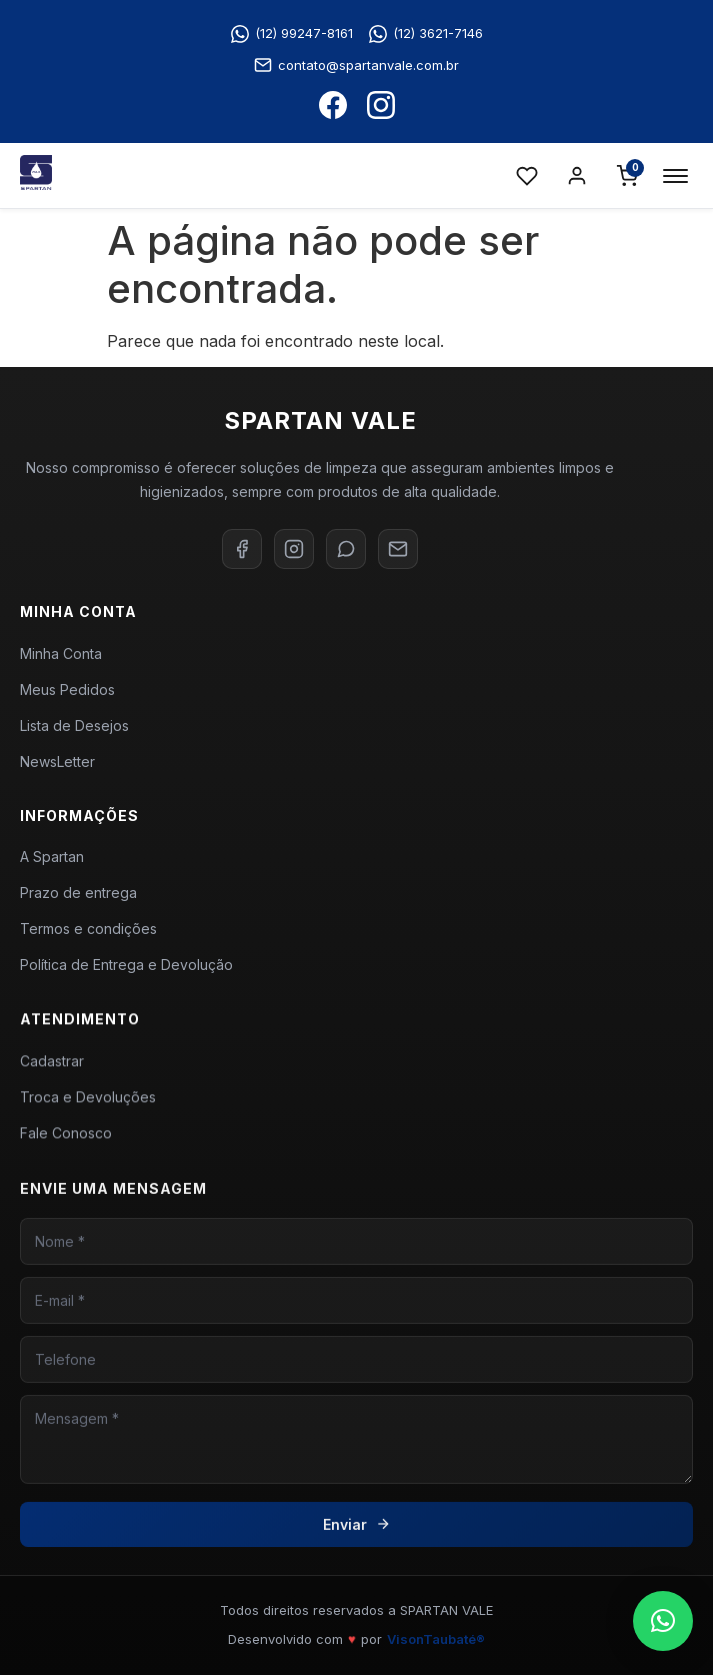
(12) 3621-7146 (426, 34)
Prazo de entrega (78, 898)
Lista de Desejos (74, 725)
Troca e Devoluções (88, 1107)
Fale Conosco (66, 1143)
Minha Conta (61, 653)
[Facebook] (242, 549)
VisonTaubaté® (436, 1639)
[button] (663, 1621)
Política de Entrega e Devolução (126, 970)
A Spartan (52, 862)
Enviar (357, 1544)
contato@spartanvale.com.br (356, 65)
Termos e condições (88, 934)
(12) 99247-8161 (292, 34)
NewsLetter (57, 761)
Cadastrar (52, 1071)
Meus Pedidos (67, 689)
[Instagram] (294, 549)
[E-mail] (398, 549)
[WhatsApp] (346, 549)
